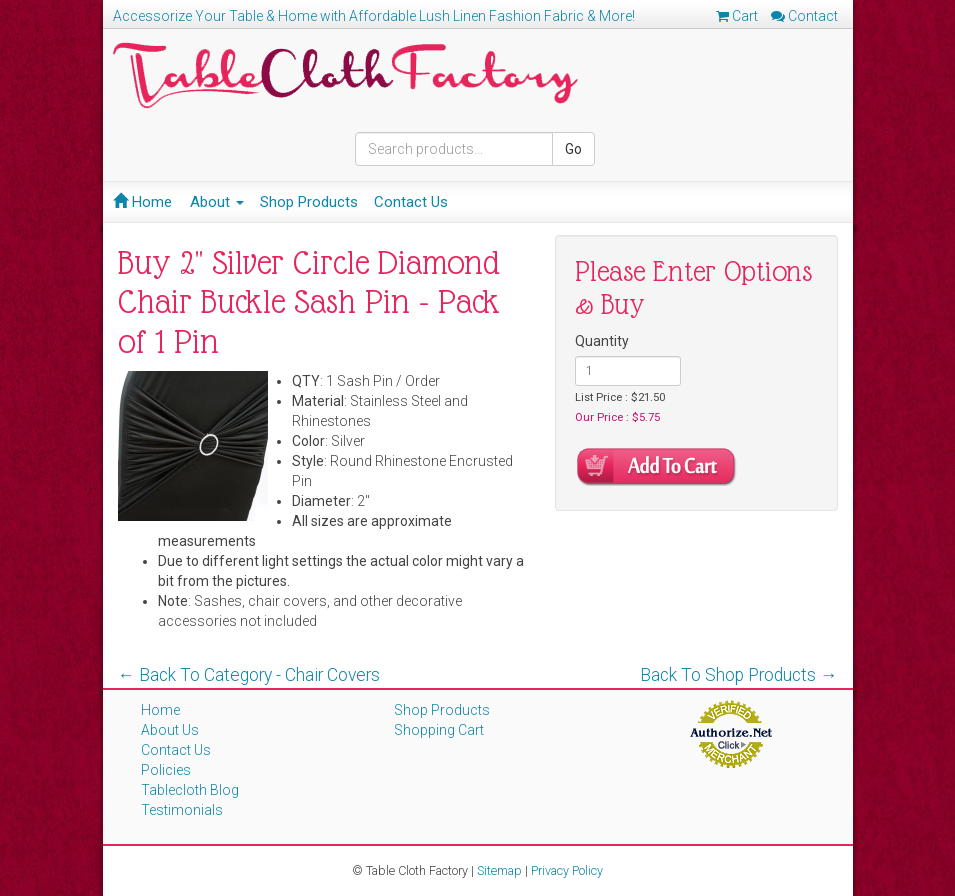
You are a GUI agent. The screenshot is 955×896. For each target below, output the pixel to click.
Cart (737, 16)
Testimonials (182, 810)
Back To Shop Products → (739, 675)
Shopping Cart (439, 730)
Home (142, 202)
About (217, 202)
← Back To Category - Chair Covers (249, 675)
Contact (804, 16)
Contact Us (411, 202)
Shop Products (309, 202)
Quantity (602, 341)
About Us (170, 730)
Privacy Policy (567, 870)
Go (573, 149)
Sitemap (499, 870)
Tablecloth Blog (190, 790)
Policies (166, 770)
